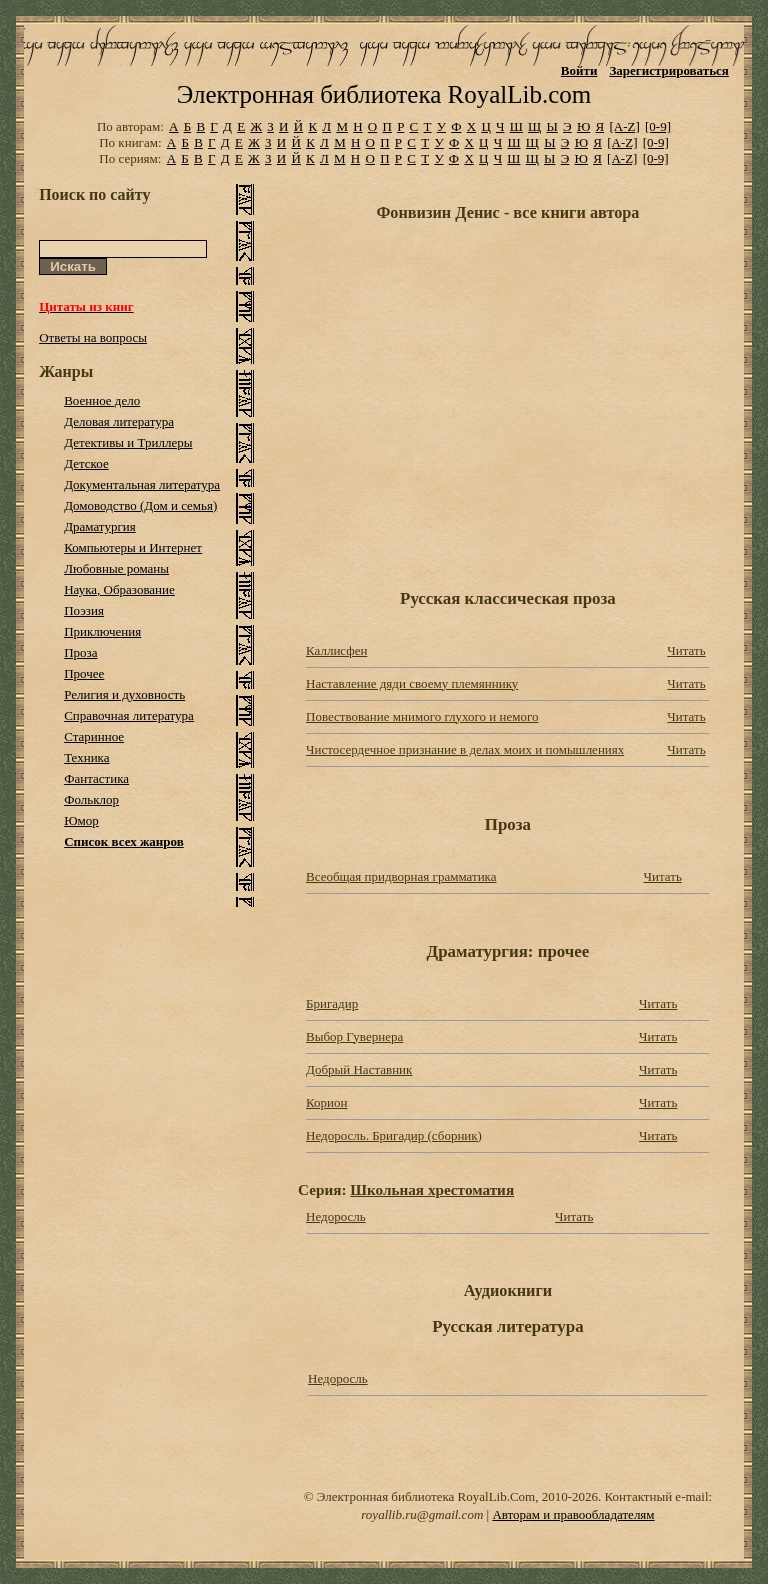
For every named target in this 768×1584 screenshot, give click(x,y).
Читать (686, 650)
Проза (80, 652)
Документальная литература (142, 484)
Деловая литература (119, 421)
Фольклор (91, 799)
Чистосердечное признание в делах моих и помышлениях (465, 749)
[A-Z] (624, 126)
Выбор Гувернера (354, 1036)
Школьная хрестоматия (432, 1189)
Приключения (102, 631)
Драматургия (100, 526)
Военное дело (102, 400)
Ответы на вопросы (93, 337)
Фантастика (96, 778)
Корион (326, 1102)
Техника (86, 757)
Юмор (81, 820)
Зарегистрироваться (668, 70)
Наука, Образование (119, 589)
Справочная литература (129, 715)
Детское (86, 463)
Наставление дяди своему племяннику (412, 683)
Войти (579, 70)
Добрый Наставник (359, 1069)
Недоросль (336, 1216)
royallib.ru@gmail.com (422, 1514)
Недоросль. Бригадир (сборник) (394, 1135)
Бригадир (332, 1003)
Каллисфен (336, 650)
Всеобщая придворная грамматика (401, 876)
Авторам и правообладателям (573, 1514)
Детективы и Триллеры (128, 442)
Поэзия (84, 610)
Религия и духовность (124, 694)
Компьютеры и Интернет (133, 547)
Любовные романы (116, 568)
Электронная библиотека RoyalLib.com (384, 94)
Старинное (94, 736)
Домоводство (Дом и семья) (140, 505)
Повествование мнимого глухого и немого (422, 716)
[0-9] (658, 126)
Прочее (84, 673)
